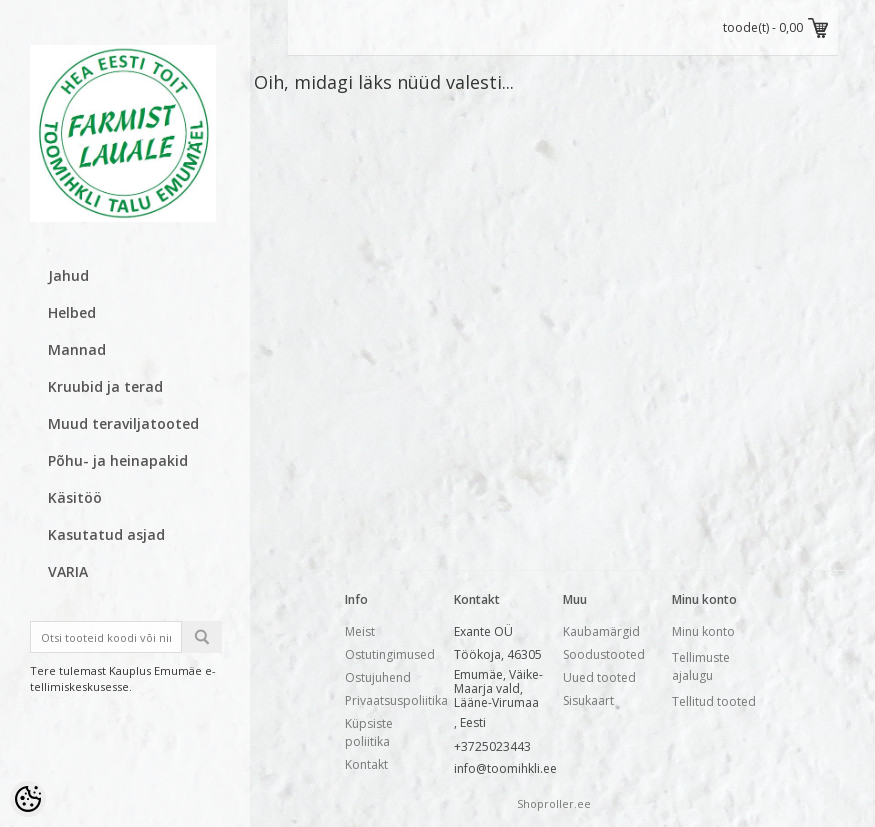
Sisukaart (588, 700)
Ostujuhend (378, 677)
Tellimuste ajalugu (701, 666)
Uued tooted (599, 677)
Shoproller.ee (554, 803)
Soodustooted (604, 654)
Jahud (68, 275)
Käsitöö (75, 497)
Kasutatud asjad (106, 534)
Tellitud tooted (714, 701)
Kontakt (366, 764)
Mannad (77, 349)
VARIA (68, 571)
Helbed (72, 312)
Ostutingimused (390, 654)
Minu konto (703, 631)
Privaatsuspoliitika (396, 700)
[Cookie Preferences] (28, 799)
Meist (360, 631)
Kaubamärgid (601, 631)
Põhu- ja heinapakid (118, 460)
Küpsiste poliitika (369, 732)
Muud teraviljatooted (123, 423)
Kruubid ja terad (105, 386)
